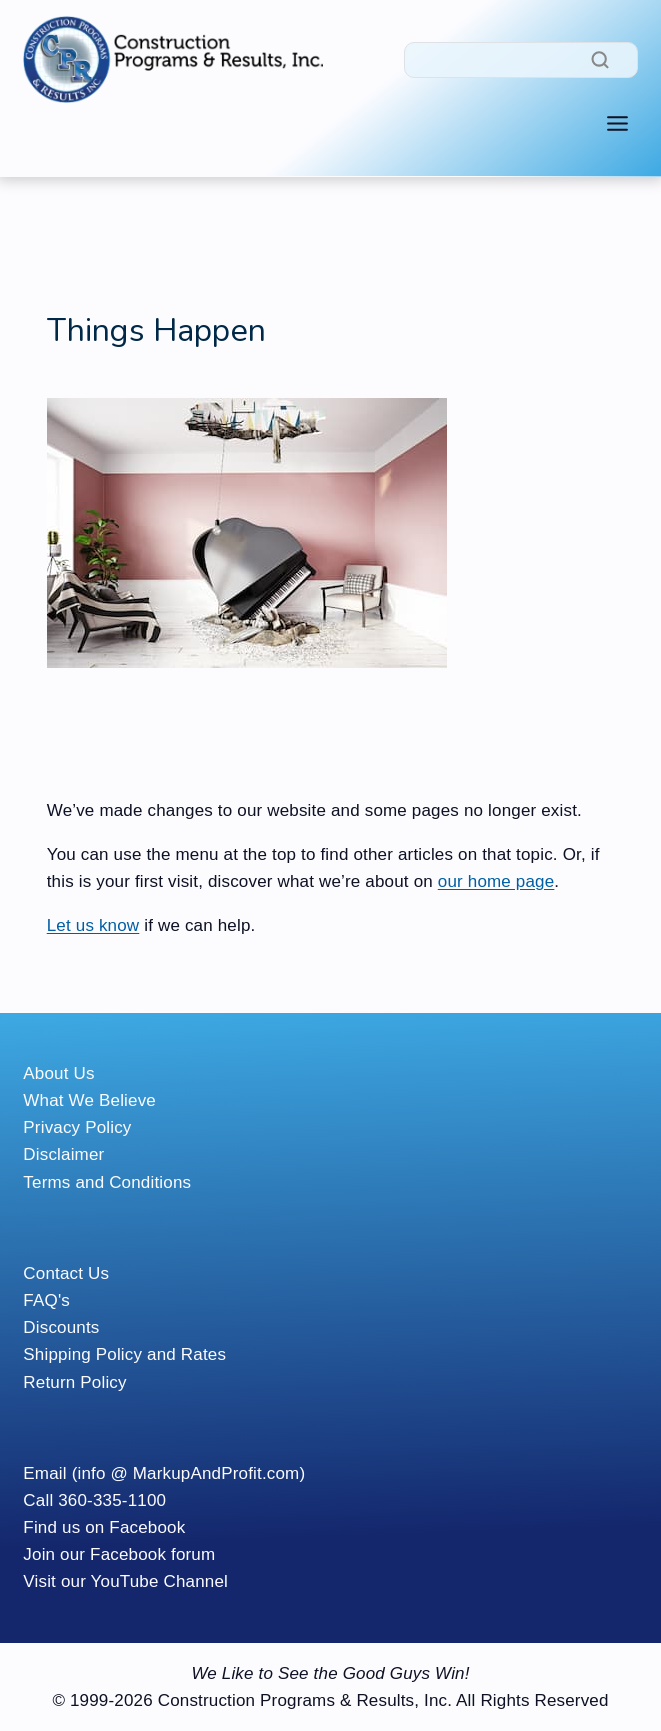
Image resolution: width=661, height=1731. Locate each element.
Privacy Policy (77, 1127)
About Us (58, 1073)
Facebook (147, 1527)
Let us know (93, 925)
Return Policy (74, 1382)
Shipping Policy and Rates (124, 1354)
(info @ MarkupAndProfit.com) (189, 1473)
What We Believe (89, 1100)
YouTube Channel (159, 1581)
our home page (496, 881)
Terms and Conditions (107, 1182)
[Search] (521, 60)
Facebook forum (152, 1554)
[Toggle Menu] (617, 123)
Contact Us (66, 1273)
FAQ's (46, 1300)
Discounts (61, 1327)
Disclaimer (63, 1154)
